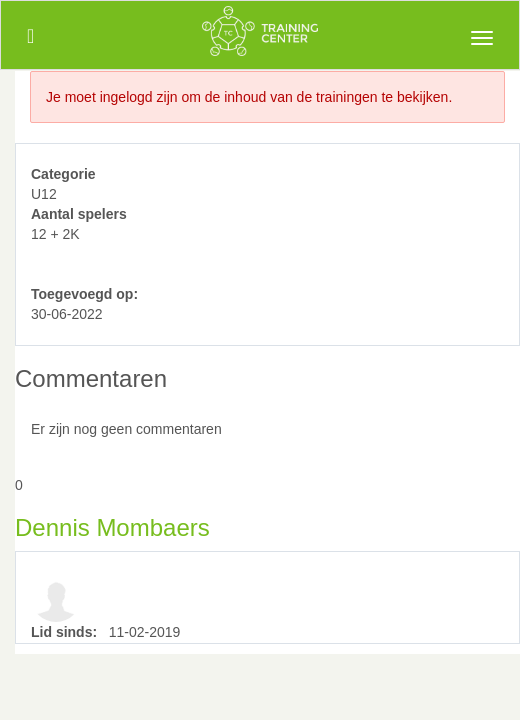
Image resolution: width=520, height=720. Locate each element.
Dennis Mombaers (112, 527)
